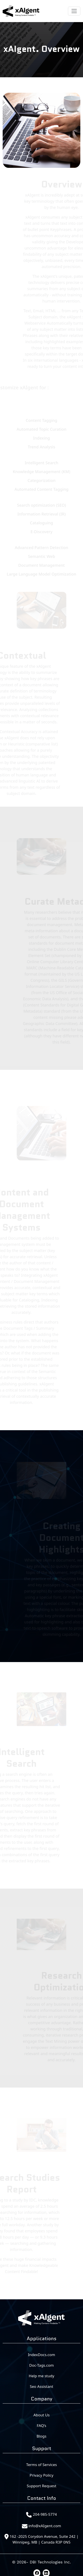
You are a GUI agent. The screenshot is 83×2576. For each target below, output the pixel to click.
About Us (41, 2414)
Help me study (41, 2375)
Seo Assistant (41, 2386)
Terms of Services (41, 2464)
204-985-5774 (45, 2514)
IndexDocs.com (41, 2354)
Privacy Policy (41, 2475)
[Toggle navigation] (74, 11)
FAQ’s (41, 2425)
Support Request (41, 2485)
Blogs (41, 2436)
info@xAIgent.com (44, 2525)
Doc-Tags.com (41, 2365)
